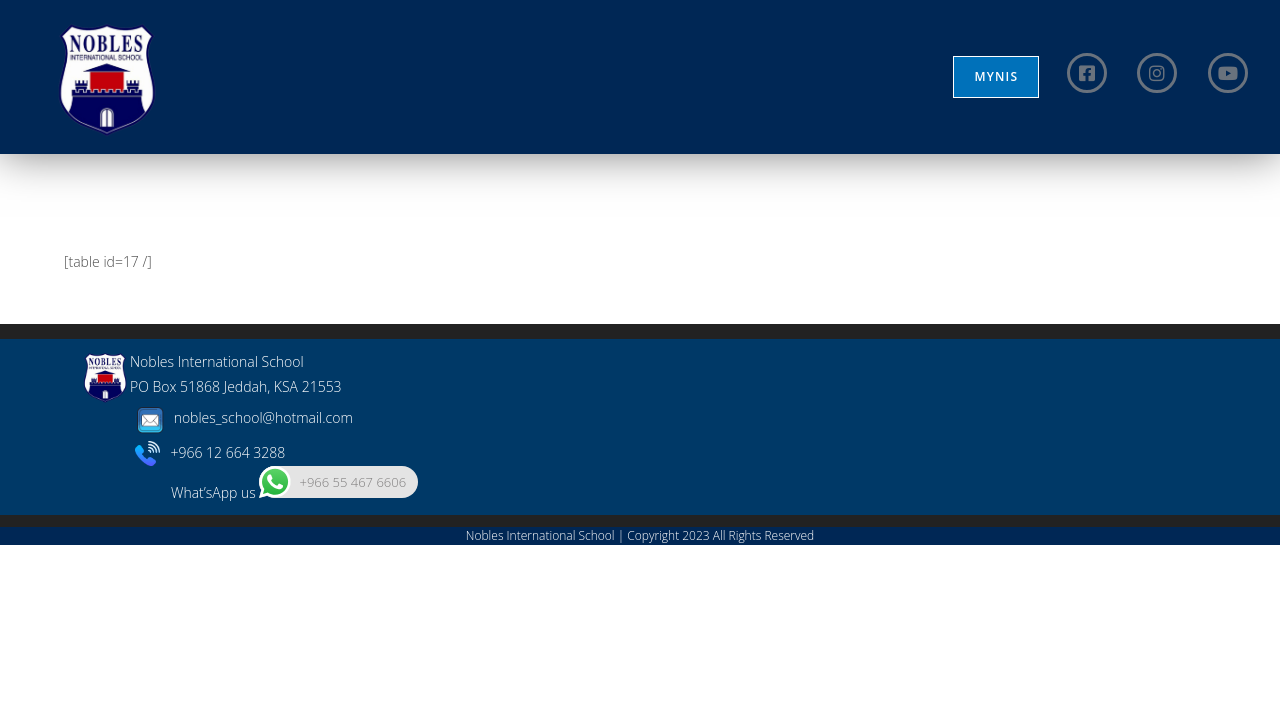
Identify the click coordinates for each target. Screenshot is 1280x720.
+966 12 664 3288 (210, 626)
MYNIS (996, 76)
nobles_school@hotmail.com (241, 592)
